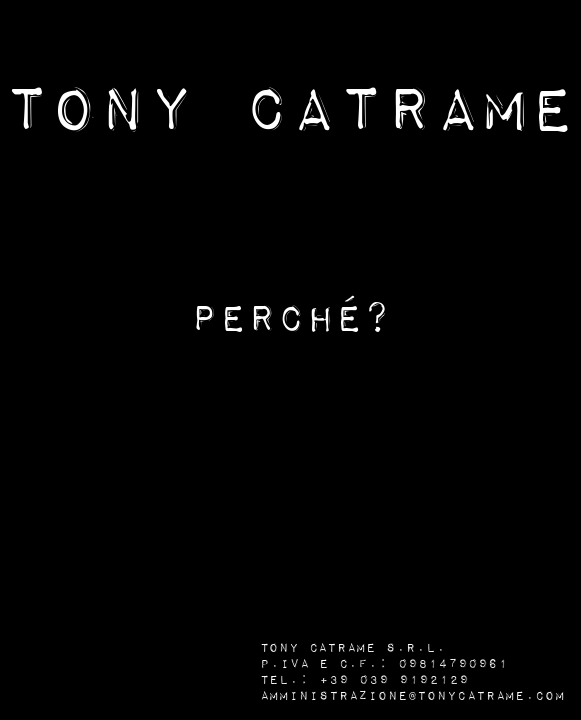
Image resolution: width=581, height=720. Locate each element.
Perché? (291, 320)
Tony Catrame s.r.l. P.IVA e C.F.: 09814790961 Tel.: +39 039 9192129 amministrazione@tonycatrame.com (412, 672)
